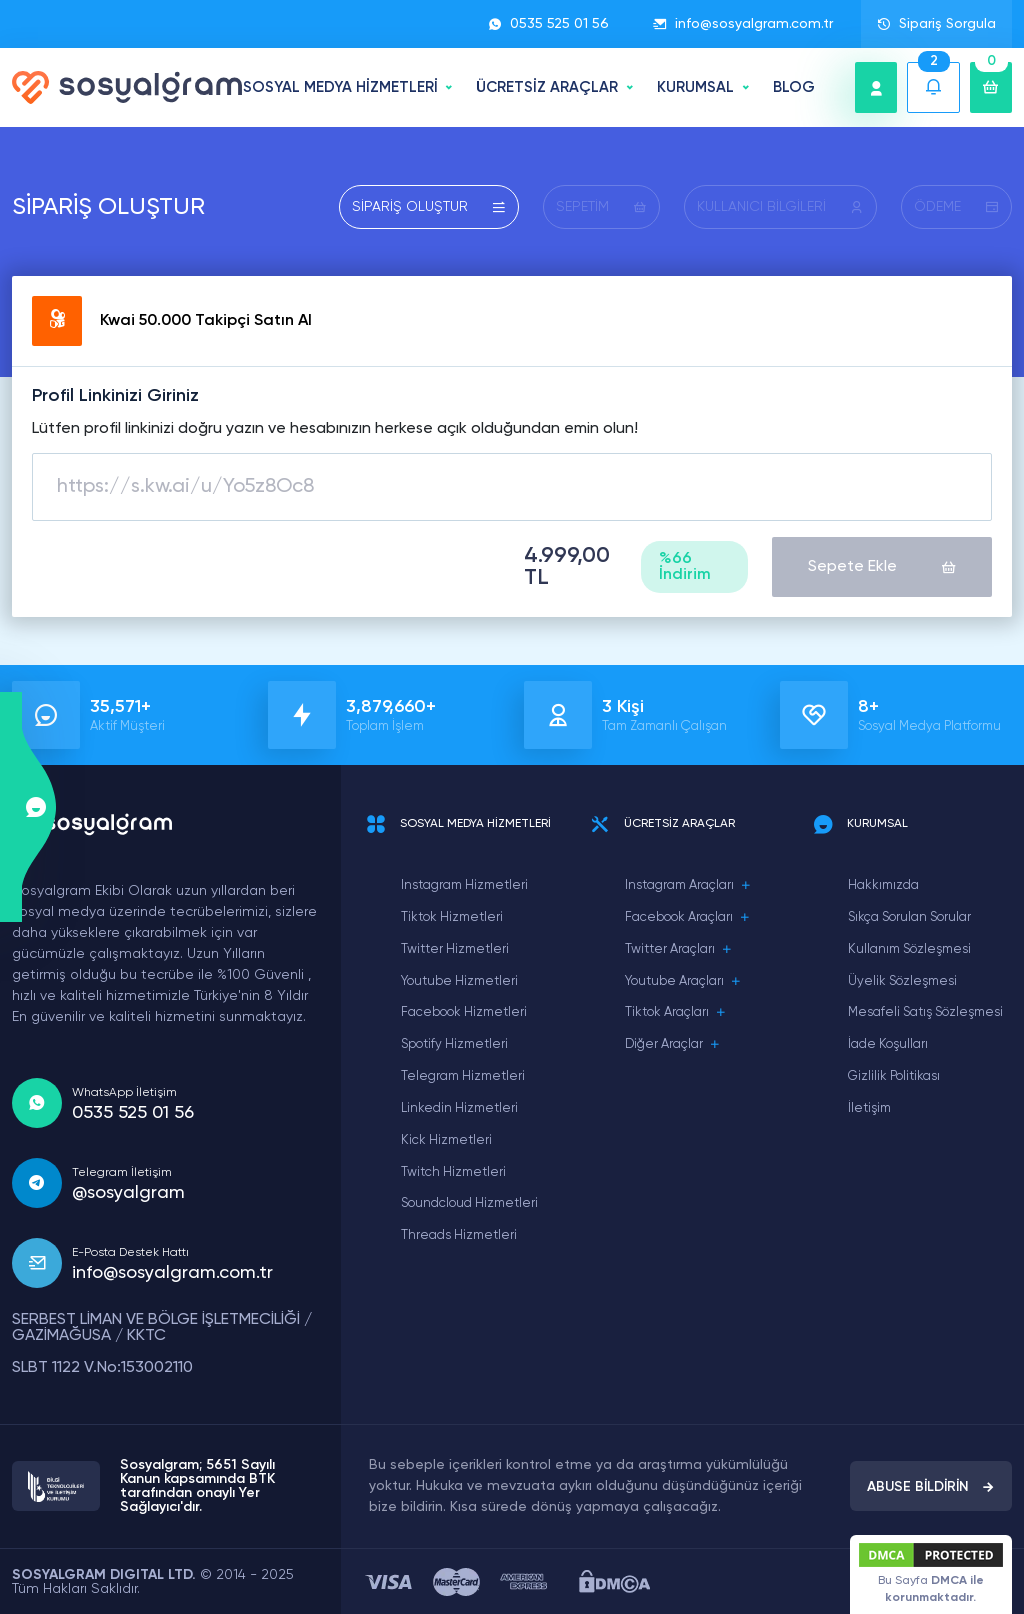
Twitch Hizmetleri (453, 1172)
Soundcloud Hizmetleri (469, 1203)
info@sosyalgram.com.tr (743, 24)
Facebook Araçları (688, 918)
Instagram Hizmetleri (464, 885)
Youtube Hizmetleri (459, 981)
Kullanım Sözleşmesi (909, 949)
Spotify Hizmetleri (454, 1044)
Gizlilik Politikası (894, 1076)
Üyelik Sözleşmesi (902, 981)
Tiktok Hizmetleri (452, 917)
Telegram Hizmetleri (463, 1076)
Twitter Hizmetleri (455, 949)
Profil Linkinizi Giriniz (115, 396)
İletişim (869, 1108)
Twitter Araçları (679, 950)
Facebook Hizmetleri (464, 1012)
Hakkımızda (883, 885)
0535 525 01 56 (548, 24)
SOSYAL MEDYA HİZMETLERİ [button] (340, 87)
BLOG (794, 87)
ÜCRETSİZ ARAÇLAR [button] (547, 87)
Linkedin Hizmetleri (459, 1108)
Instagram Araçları (688, 886)
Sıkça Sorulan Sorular (909, 917)
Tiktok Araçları (676, 1013)
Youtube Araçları (683, 982)
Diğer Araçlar (673, 1045)
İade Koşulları (888, 1044)
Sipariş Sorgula (936, 24)
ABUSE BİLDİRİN (931, 1487)
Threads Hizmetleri (459, 1235)
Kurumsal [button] (695, 87)
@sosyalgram (128, 1193)
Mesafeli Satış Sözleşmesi (925, 1012)
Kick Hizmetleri (446, 1140)
